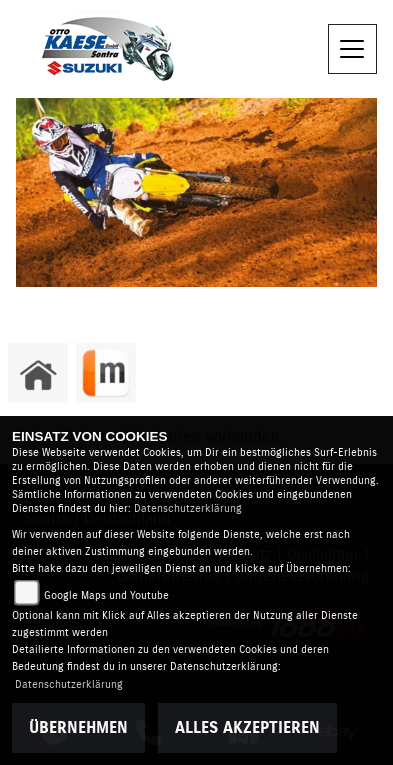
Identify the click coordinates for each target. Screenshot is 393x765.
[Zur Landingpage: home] (38, 373)
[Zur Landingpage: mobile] (106, 373)
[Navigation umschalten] (353, 49)
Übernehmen (78, 728)
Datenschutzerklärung (188, 508)
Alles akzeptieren (247, 728)
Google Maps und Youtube (106, 595)
